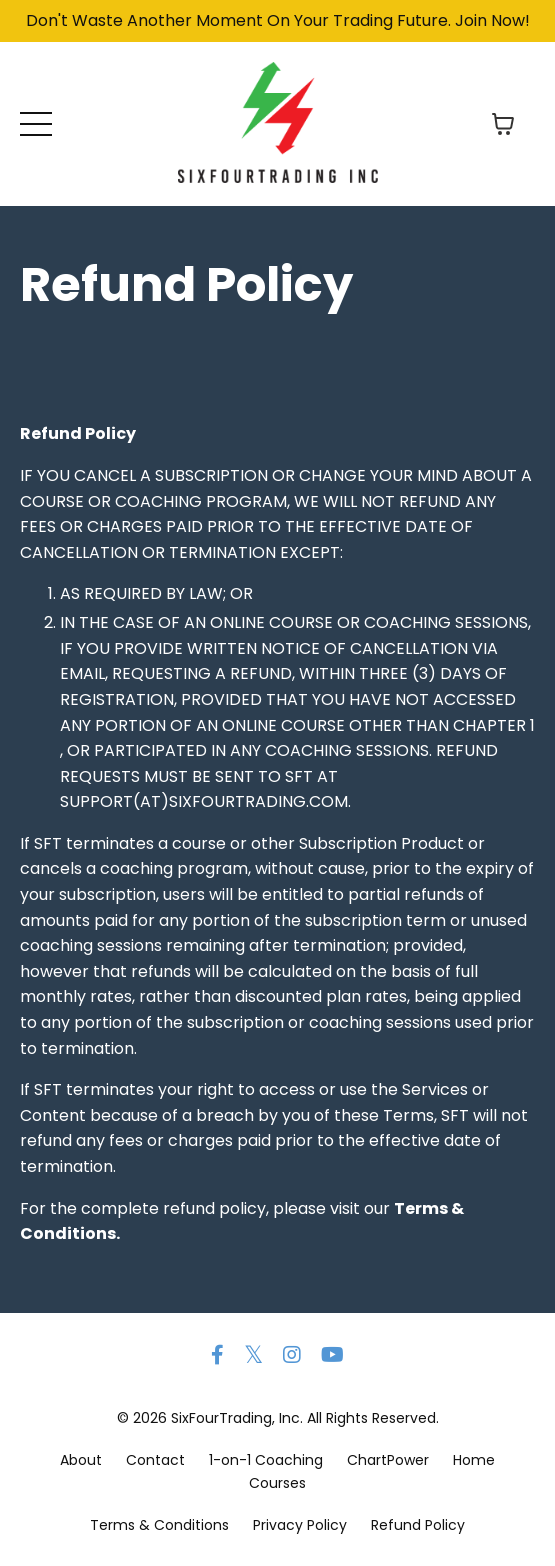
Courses (277, 1483)
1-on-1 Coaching (266, 1460)
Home (474, 1460)
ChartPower (388, 1460)
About (81, 1460)
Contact (155, 1460)
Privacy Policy (300, 1525)
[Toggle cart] (503, 124)
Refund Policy (418, 1525)
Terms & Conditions (159, 1525)
